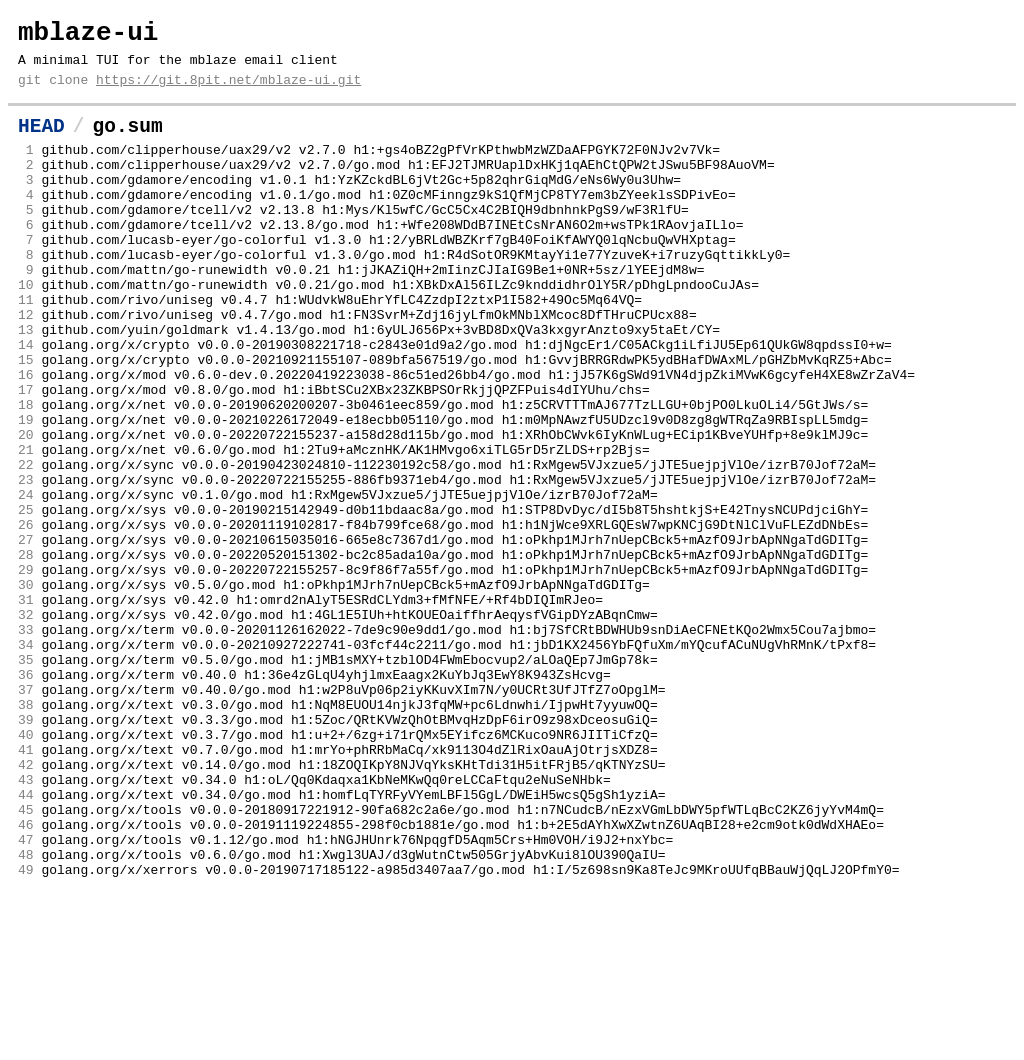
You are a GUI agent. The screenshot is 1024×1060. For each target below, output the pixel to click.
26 (26, 619)
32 (26, 727)
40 (26, 871)
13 (26, 385)
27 (26, 637)
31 (26, 709)
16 (26, 439)
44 (26, 943)
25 (26, 601)
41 (26, 889)
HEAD (41, 141)
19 (26, 493)
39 (26, 853)
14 (26, 403)
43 (26, 925)
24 (26, 583)
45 (26, 961)
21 (26, 529)
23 (26, 565)
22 (26, 547)
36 (26, 799)
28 (26, 655)
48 (26, 1015)
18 (26, 475)
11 (26, 349)
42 (26, 907)
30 (26, 691)
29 (26, 673)
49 (26, 1033)
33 (26, 745)
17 (26, 457)
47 (26, 997)
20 (26, 511)
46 (26, 979)
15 (26, 421)
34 (26, 763)
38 (26, 835)
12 (26, 367)
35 (26, 781)
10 (26, 331)
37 (26, 817)
